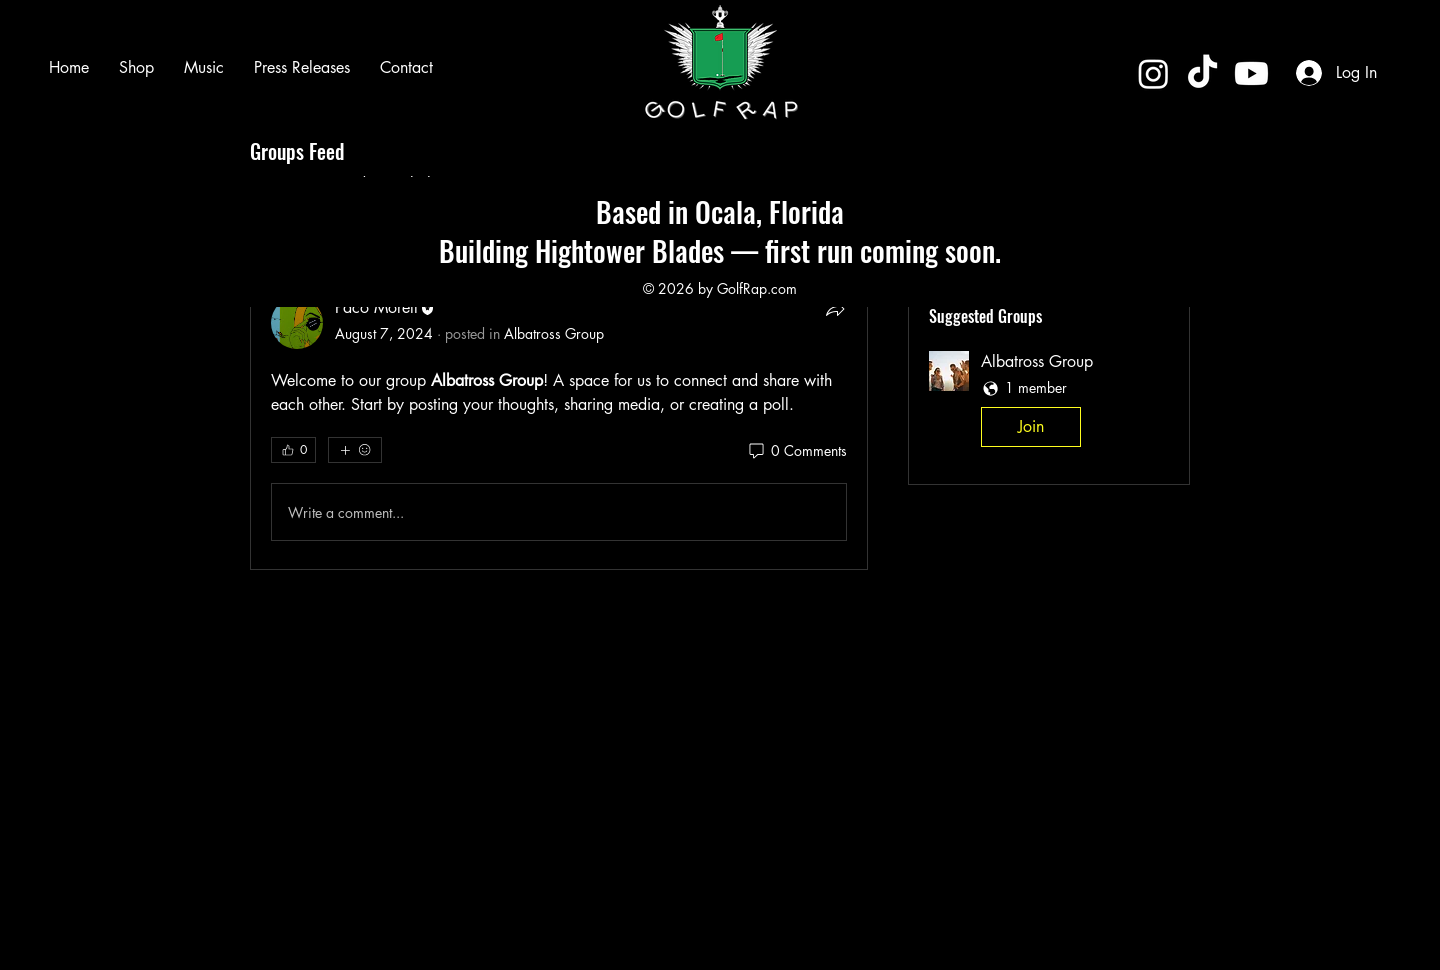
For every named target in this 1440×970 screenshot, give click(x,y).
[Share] (835, 309)
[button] (1049, 403)
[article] (559, 394)
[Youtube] (1251, 73)
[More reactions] (355, 450)
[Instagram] (1153, 73)
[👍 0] (293, 450)
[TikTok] (1202, 73)
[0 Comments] (796, 451)
